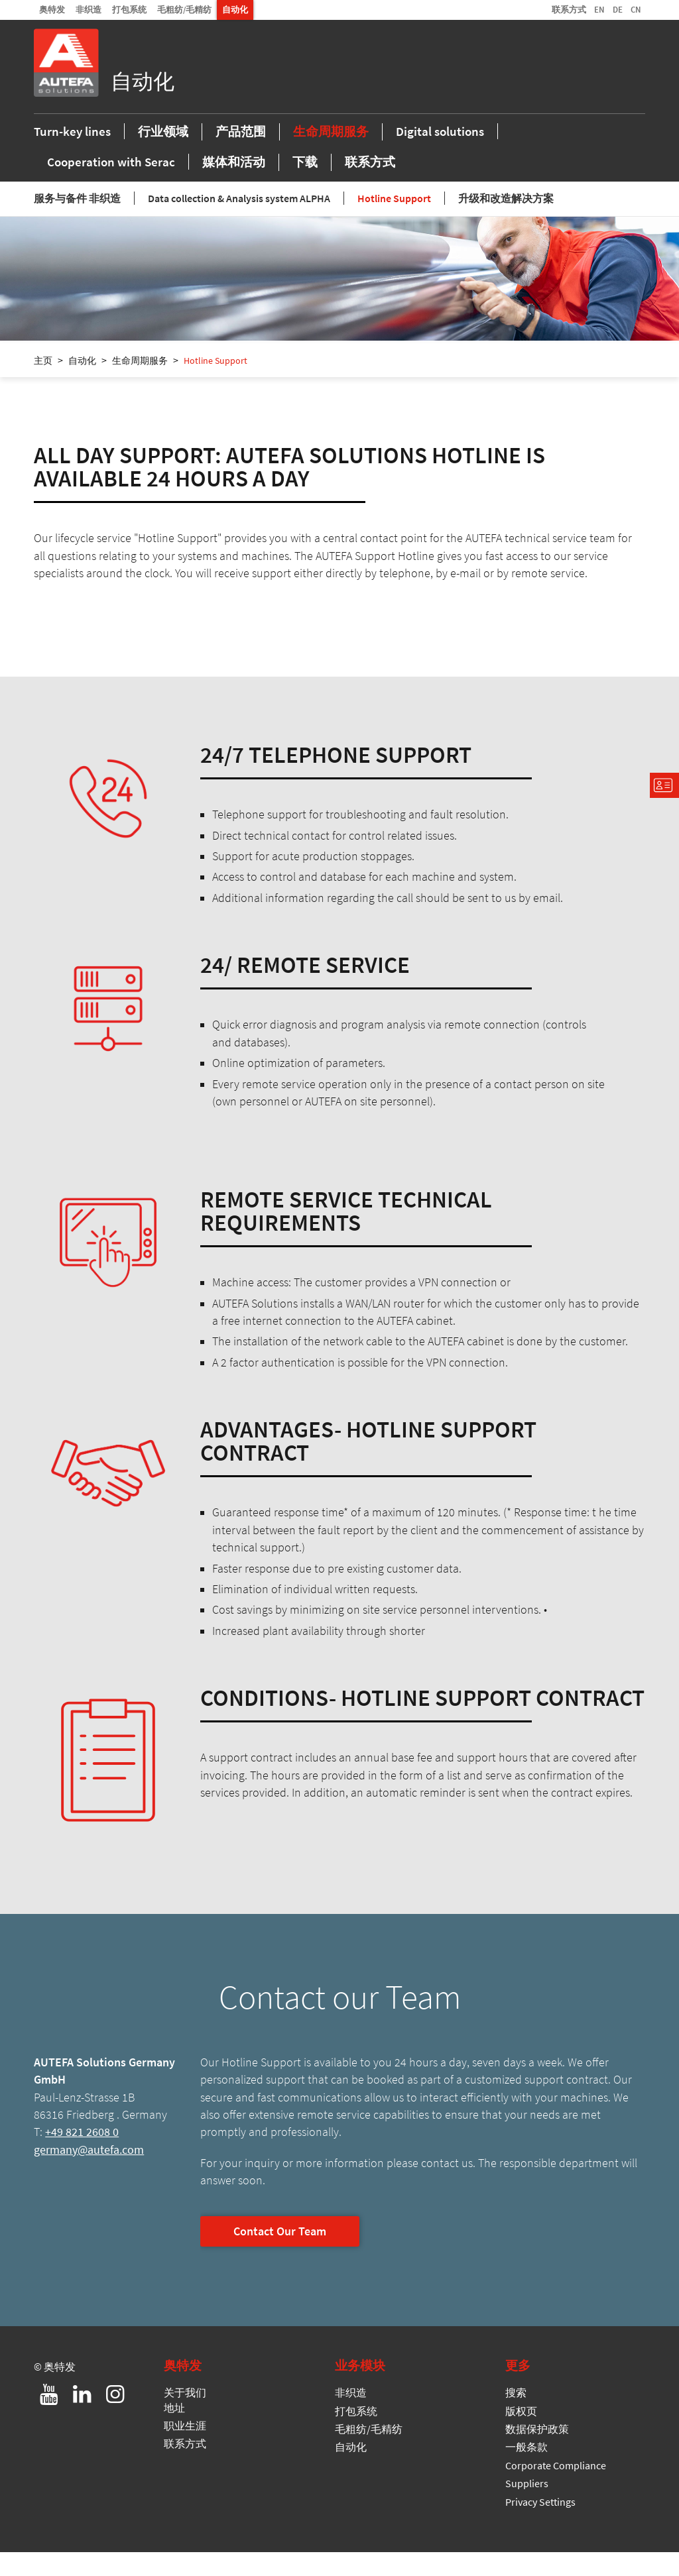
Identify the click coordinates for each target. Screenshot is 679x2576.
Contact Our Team (279, 2254)
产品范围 (241, 152)
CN (636, 9)
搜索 (515, 2416)
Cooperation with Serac (111, 183)
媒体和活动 (233, 183)
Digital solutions (440, 152)
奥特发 (52, 9)
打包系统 (129, 9)
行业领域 (163, 152)
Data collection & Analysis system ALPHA (239, 222)
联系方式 (569, 9)
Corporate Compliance (555, 2489)
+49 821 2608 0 (82, 2156)
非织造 (88, 9)
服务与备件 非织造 (77, 222)
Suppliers (526, 2507)
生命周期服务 (331, 152)
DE (618, 9)
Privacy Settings (540, 2525)
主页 (43, 384)
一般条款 (526, 2470)
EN (599, 9)
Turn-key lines (72, 152)
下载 (305, 183)
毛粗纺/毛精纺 (184, 9)
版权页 (521, 2434)
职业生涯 (185, 2449)
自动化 (235, 9)
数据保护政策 (537, 2452)
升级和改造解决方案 (506, 222)
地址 (174, 2430)
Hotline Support (394, 222)
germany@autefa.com (89, 2173)
